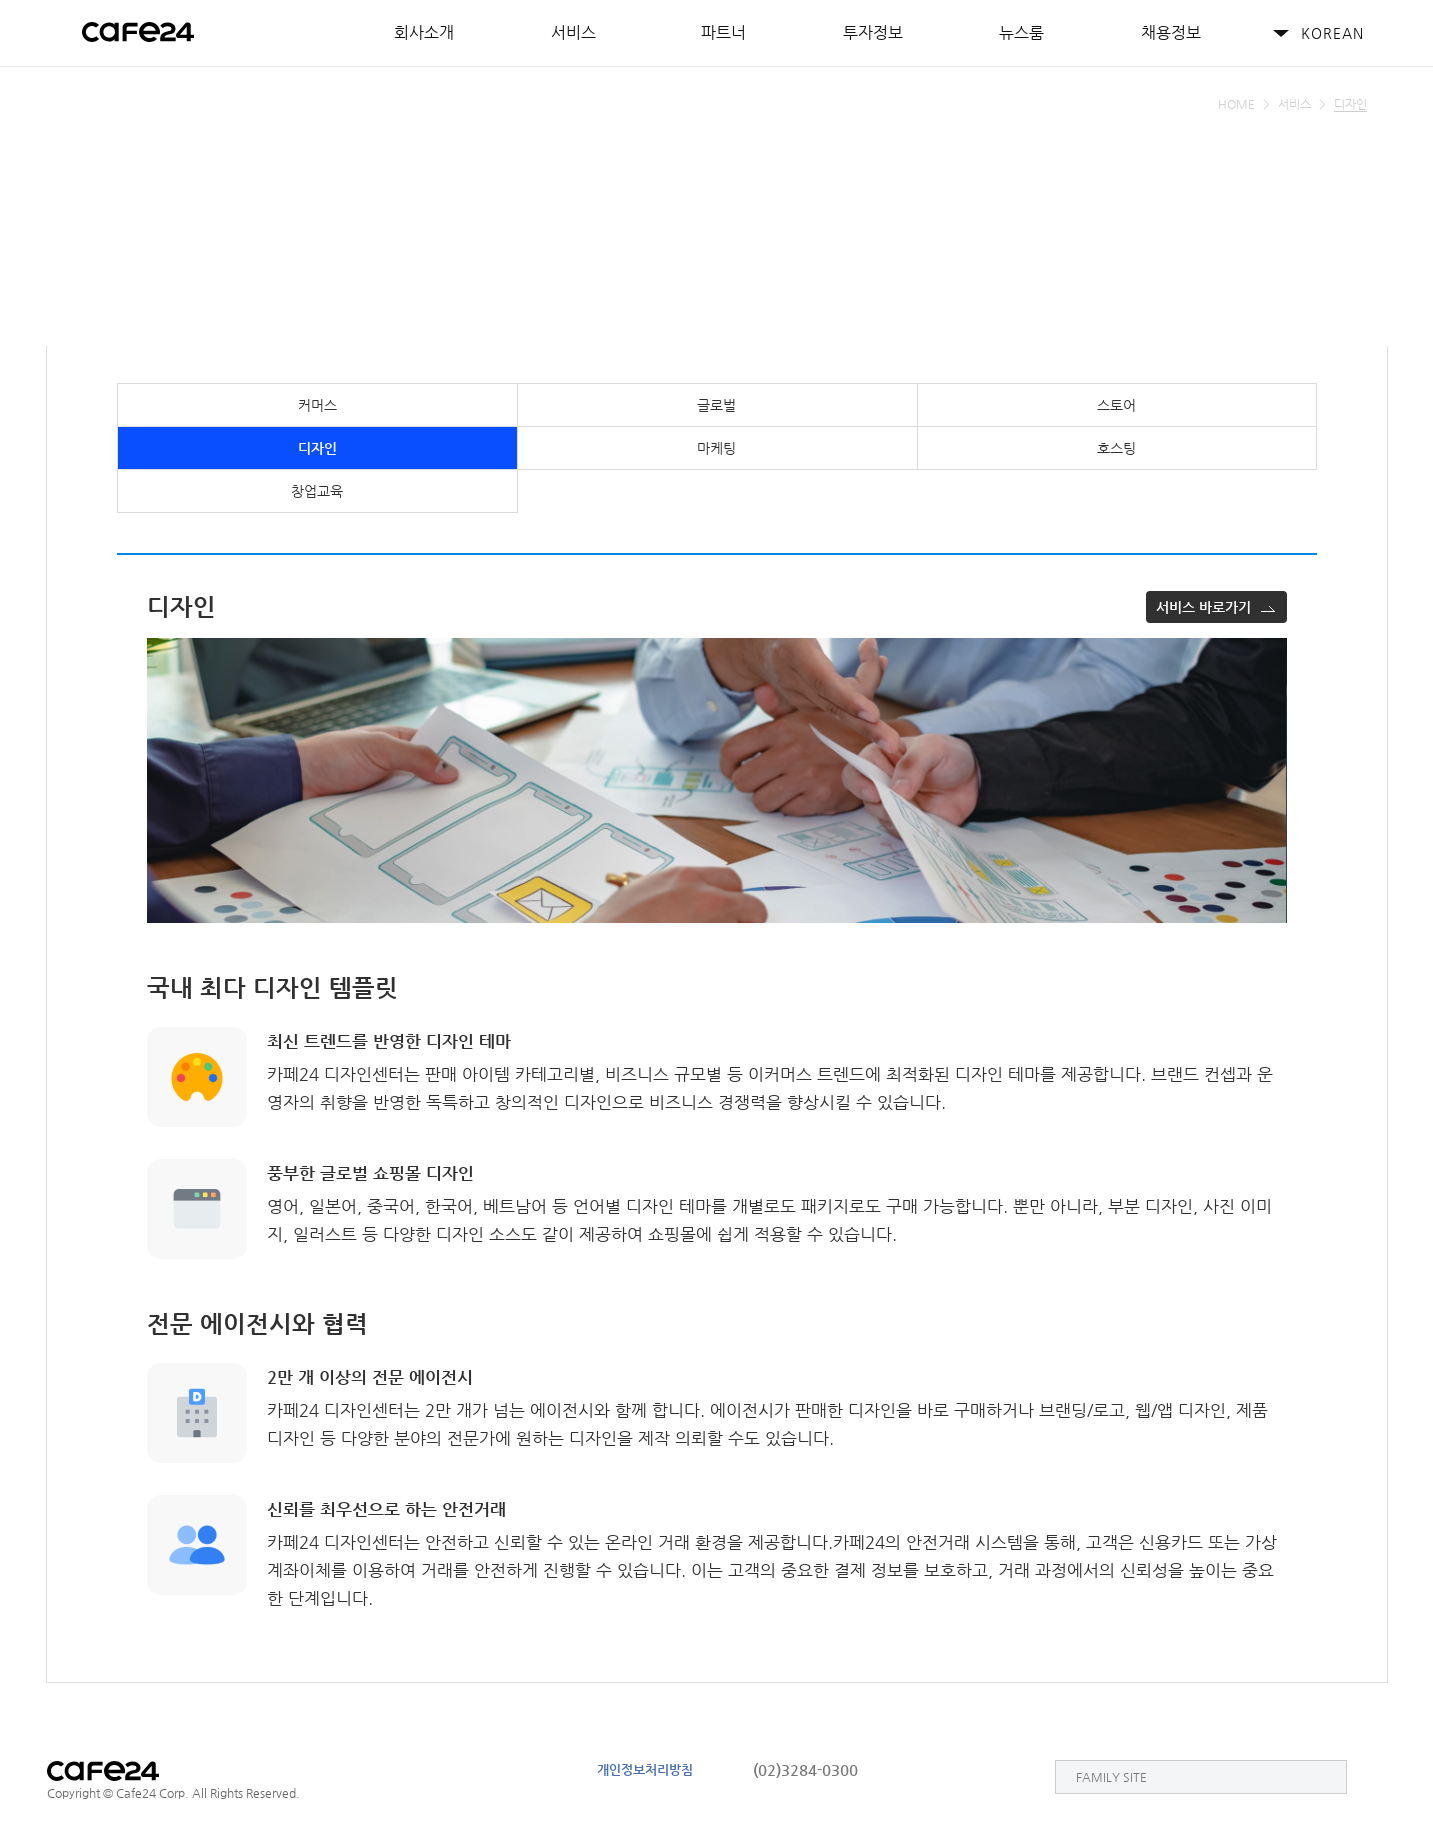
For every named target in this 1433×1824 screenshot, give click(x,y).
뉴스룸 (1021, 32)
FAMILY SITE (1111, 1777)
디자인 (317, 448)
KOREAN (1332, 33)
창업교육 (317, 491)
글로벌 (716, 405)
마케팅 (716, 448)
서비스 (573, 32)
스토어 (1116, 405)
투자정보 (873, 32)
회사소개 (424, 32)
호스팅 (1116, 448)
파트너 (723, 32)
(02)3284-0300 (805, 1769)
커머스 (317, 405)
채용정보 (1171, 32)
